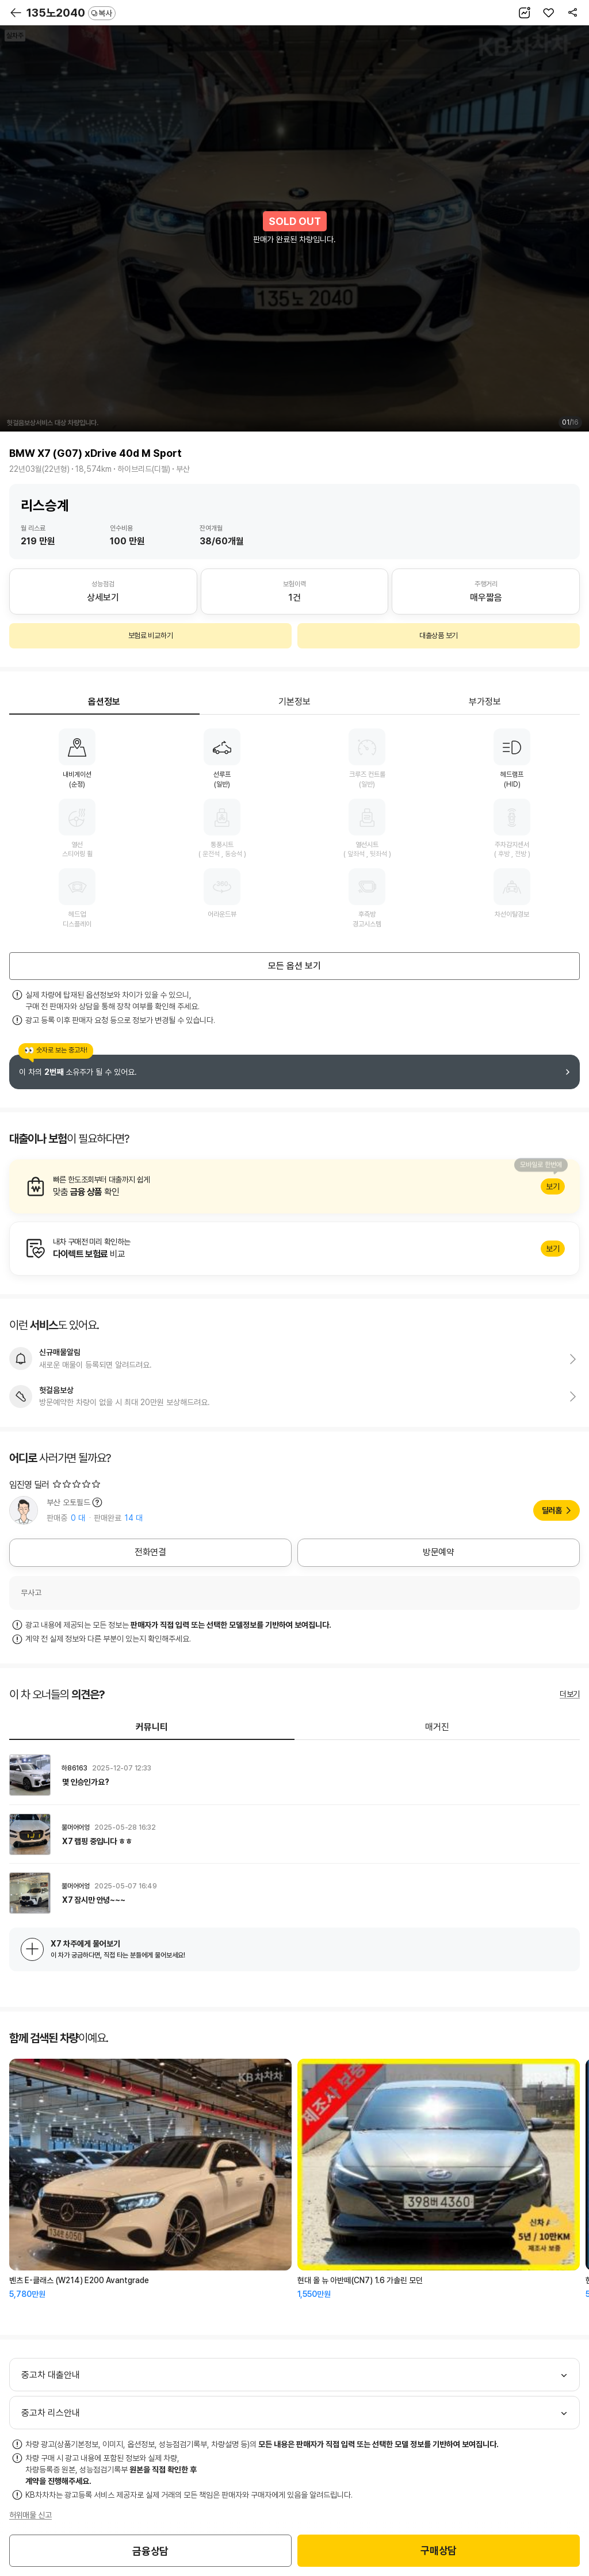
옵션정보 (104, 701)
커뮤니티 (152, 1727)
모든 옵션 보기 (294, 965)
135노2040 (71, 13)
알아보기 (294, 1186)
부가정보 (485, 701)
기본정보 (294, 701)
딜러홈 (552, 1510)
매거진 (437, 1727)
